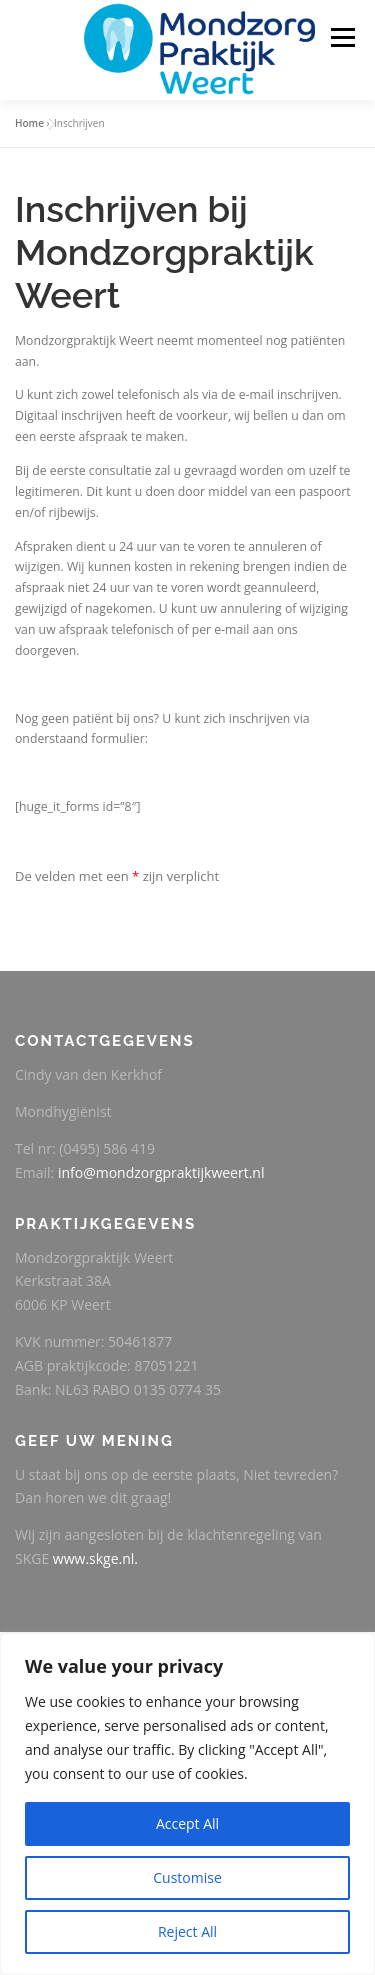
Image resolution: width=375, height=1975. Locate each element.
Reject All (187, 1931)
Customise (187, 1877)
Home (29, 123)
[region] (187, 1804)
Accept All (187, 1823)
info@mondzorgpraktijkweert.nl (161, 1172)
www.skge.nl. (95, 1558)
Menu (341, 37)
